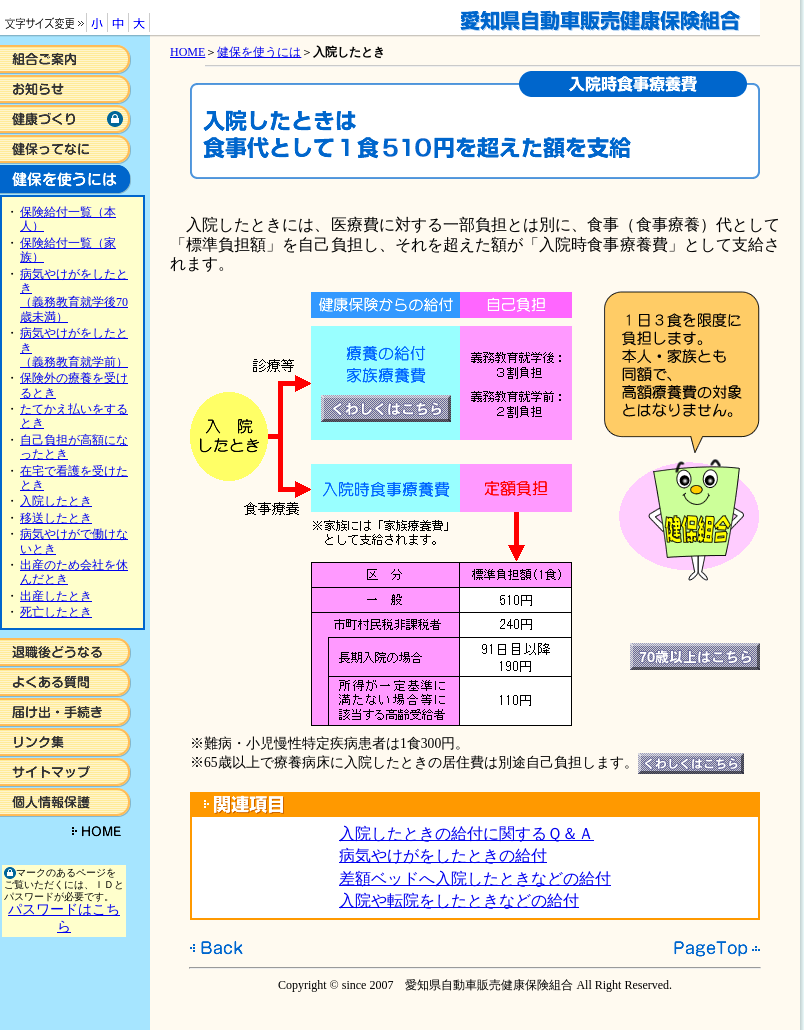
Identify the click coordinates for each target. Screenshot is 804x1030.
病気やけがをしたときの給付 (443, 855)
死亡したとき (56, 612)
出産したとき (56, 596)
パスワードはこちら (64, 917)
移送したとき (56, 518)
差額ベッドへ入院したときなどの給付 (475, 878)
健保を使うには (259, 52)
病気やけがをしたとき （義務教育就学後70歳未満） (74, 295)
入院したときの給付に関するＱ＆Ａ (466, 833)
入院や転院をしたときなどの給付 (459, 900)
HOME (187, 52)
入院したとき (56, 501)
